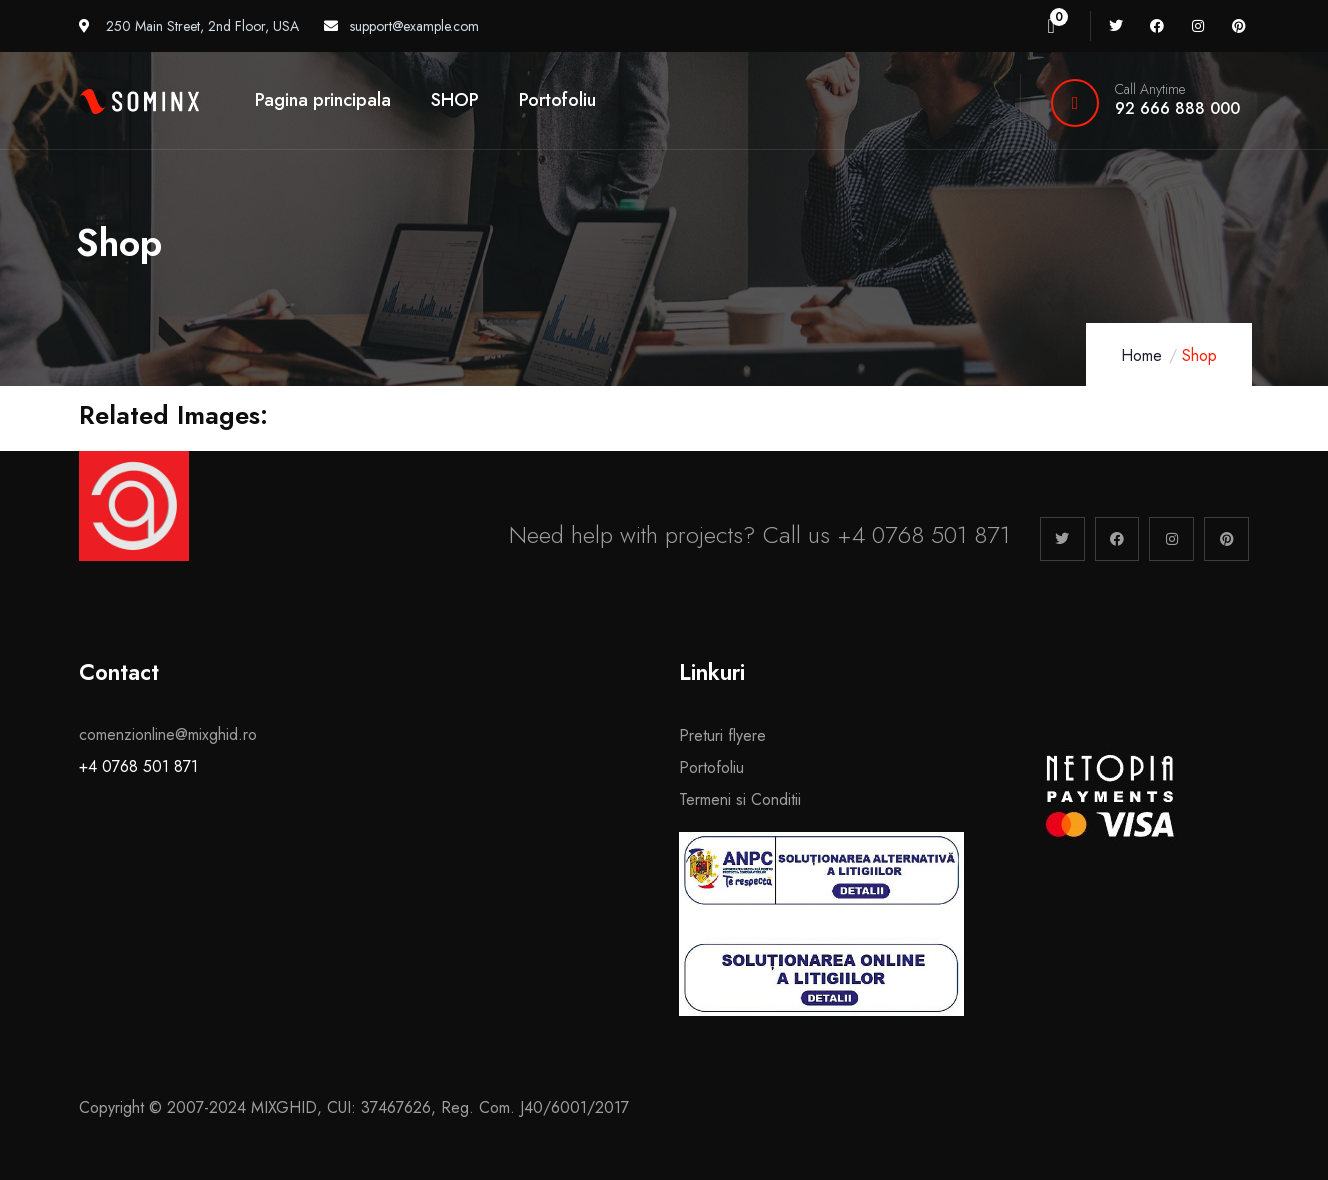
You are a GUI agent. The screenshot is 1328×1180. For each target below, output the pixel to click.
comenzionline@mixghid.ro (168, 734)
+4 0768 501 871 (138, 766)
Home (1141, 355)
